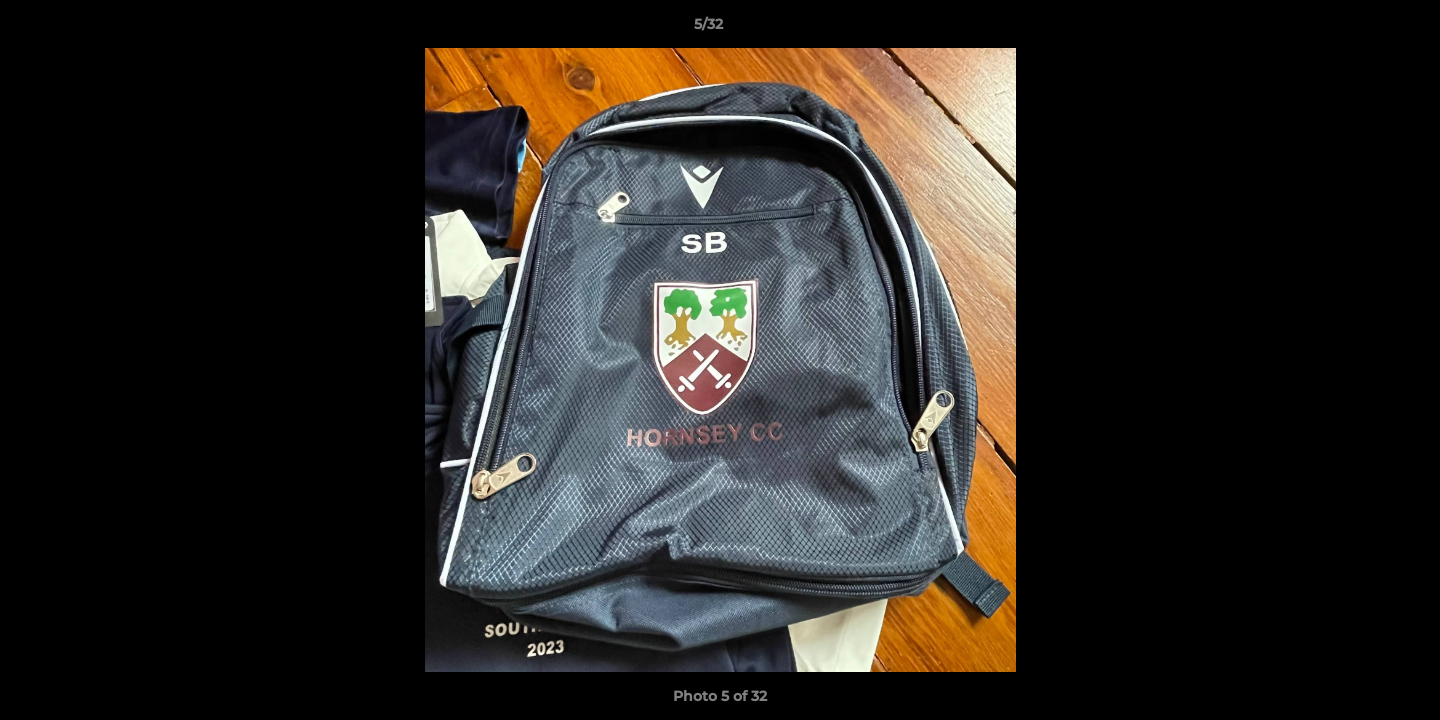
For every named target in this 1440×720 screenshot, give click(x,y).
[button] (1356, 29)
